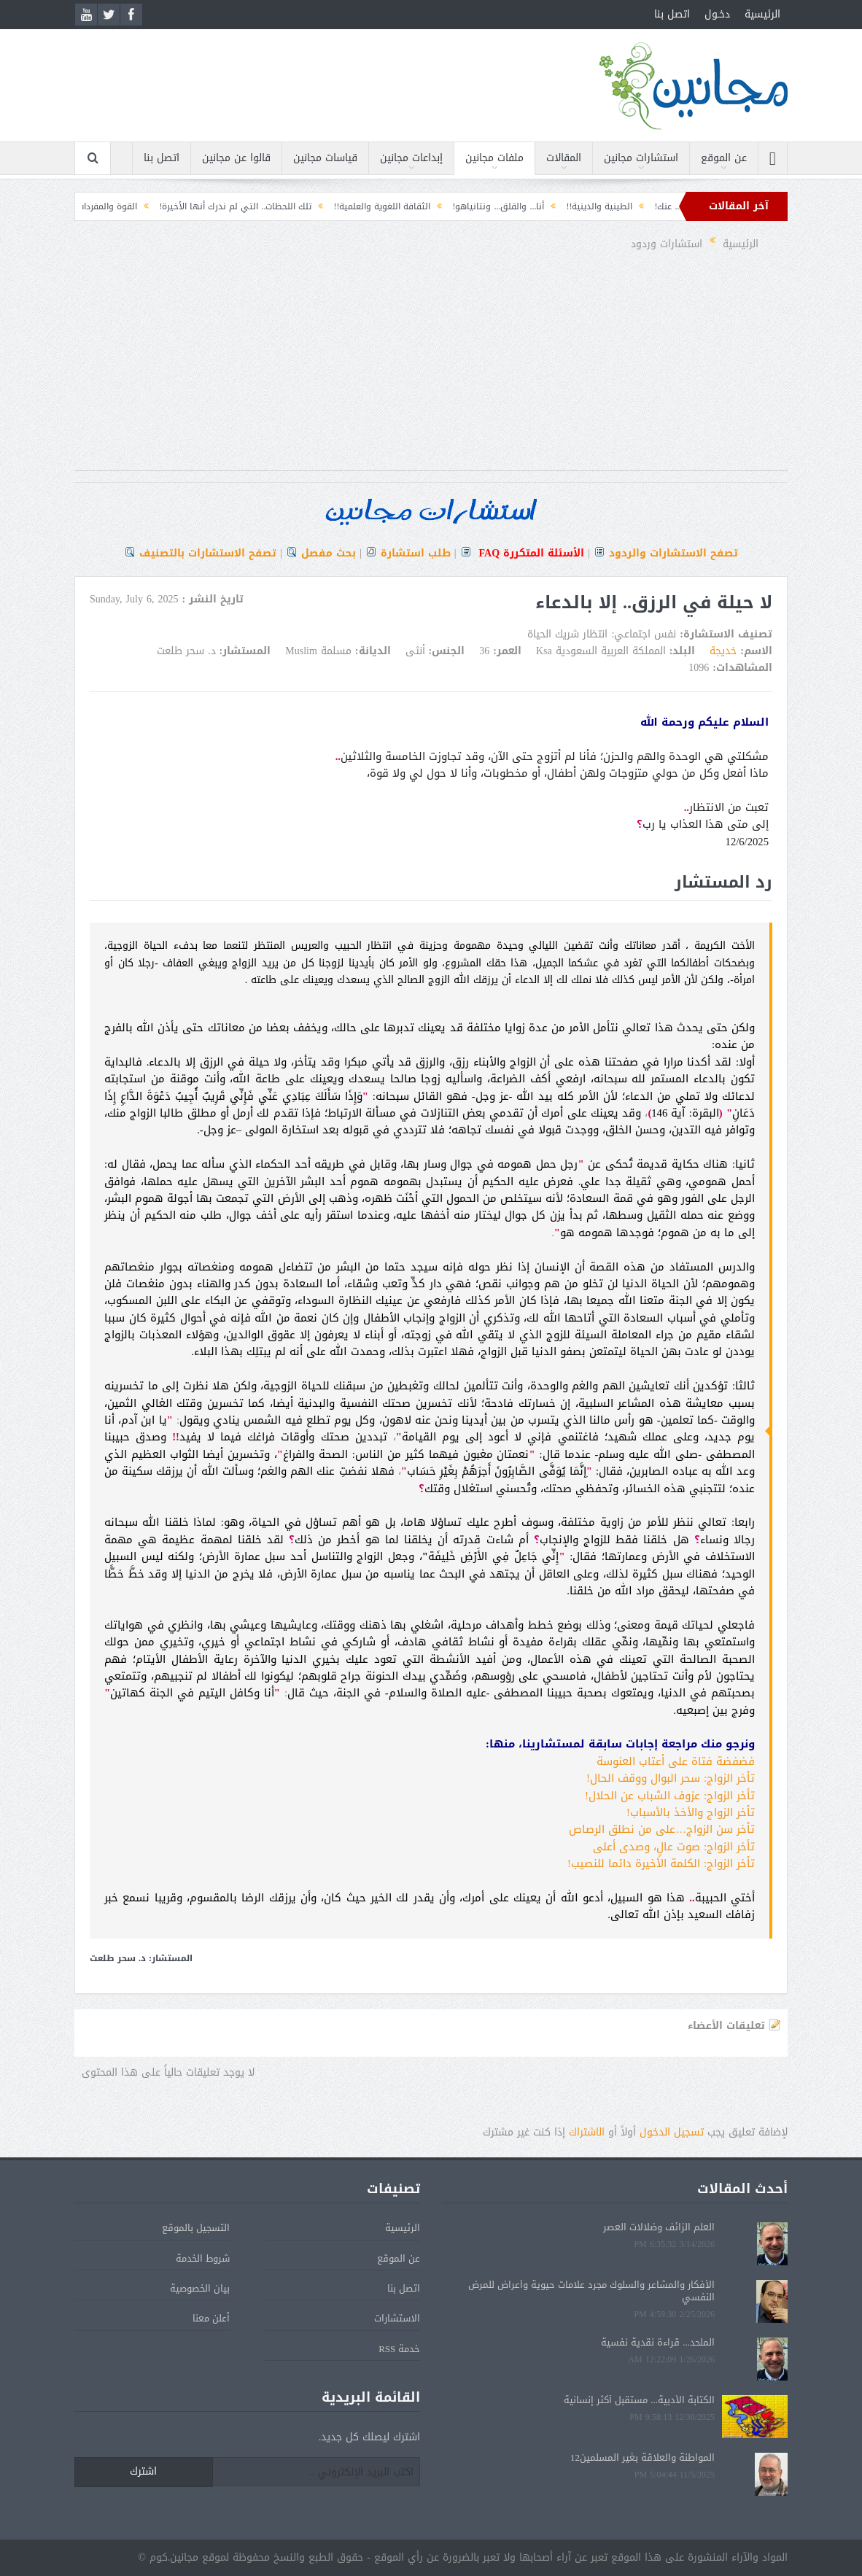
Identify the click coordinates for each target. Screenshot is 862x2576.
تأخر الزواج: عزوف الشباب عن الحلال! (670, 1795)
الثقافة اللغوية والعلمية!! (329, 206)
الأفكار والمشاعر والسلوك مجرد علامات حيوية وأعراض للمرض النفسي (591, 2291)
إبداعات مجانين (411, 158)
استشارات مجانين (641, 158)
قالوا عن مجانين (236, 158)
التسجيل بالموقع (196, 2228)
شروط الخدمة (203, 2258)
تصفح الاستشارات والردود (673, 553)
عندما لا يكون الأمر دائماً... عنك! (661, 206)
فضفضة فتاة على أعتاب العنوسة (676, 1761)
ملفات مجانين (494, 158)
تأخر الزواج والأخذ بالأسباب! (690, 1812)
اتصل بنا (672, 14)
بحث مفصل (328, 553)
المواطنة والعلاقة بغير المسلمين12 (642, 2457)
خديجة (723, 651)
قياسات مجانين (325, 158)
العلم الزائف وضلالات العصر (659, 2227)
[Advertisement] (431, 368)
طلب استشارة (416, 553)
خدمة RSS (399, 2349)
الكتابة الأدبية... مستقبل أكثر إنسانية (639, 2400)
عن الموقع (724, 158)
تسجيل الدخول (672, 2132)
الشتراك (587, 2132)
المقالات (563, 158)
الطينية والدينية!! (547, 206)
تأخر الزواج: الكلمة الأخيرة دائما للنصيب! (661, 1863)
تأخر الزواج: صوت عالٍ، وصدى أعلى (674, 1846)
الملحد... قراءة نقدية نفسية (658, 2342)
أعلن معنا (211, 2318)
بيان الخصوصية (200, 2288)
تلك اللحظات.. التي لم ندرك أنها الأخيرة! (183, 206)
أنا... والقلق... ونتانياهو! (446, 206)
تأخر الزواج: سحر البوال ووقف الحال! (670, 1778)
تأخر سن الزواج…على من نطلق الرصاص (662, 1829)
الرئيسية (762, 14)
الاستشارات (397, 2318)
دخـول (717, 14)
